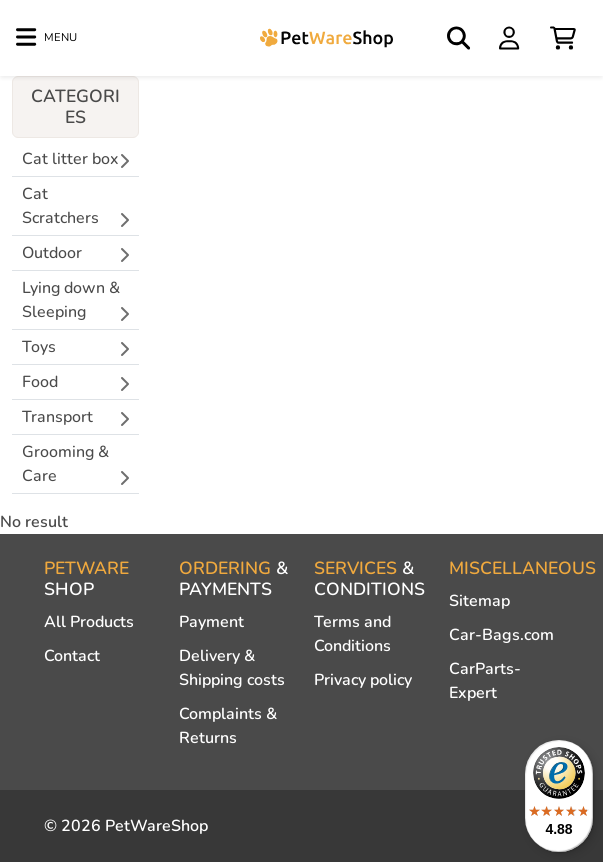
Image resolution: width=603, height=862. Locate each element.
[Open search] (460, 38)
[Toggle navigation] (46, 38)
